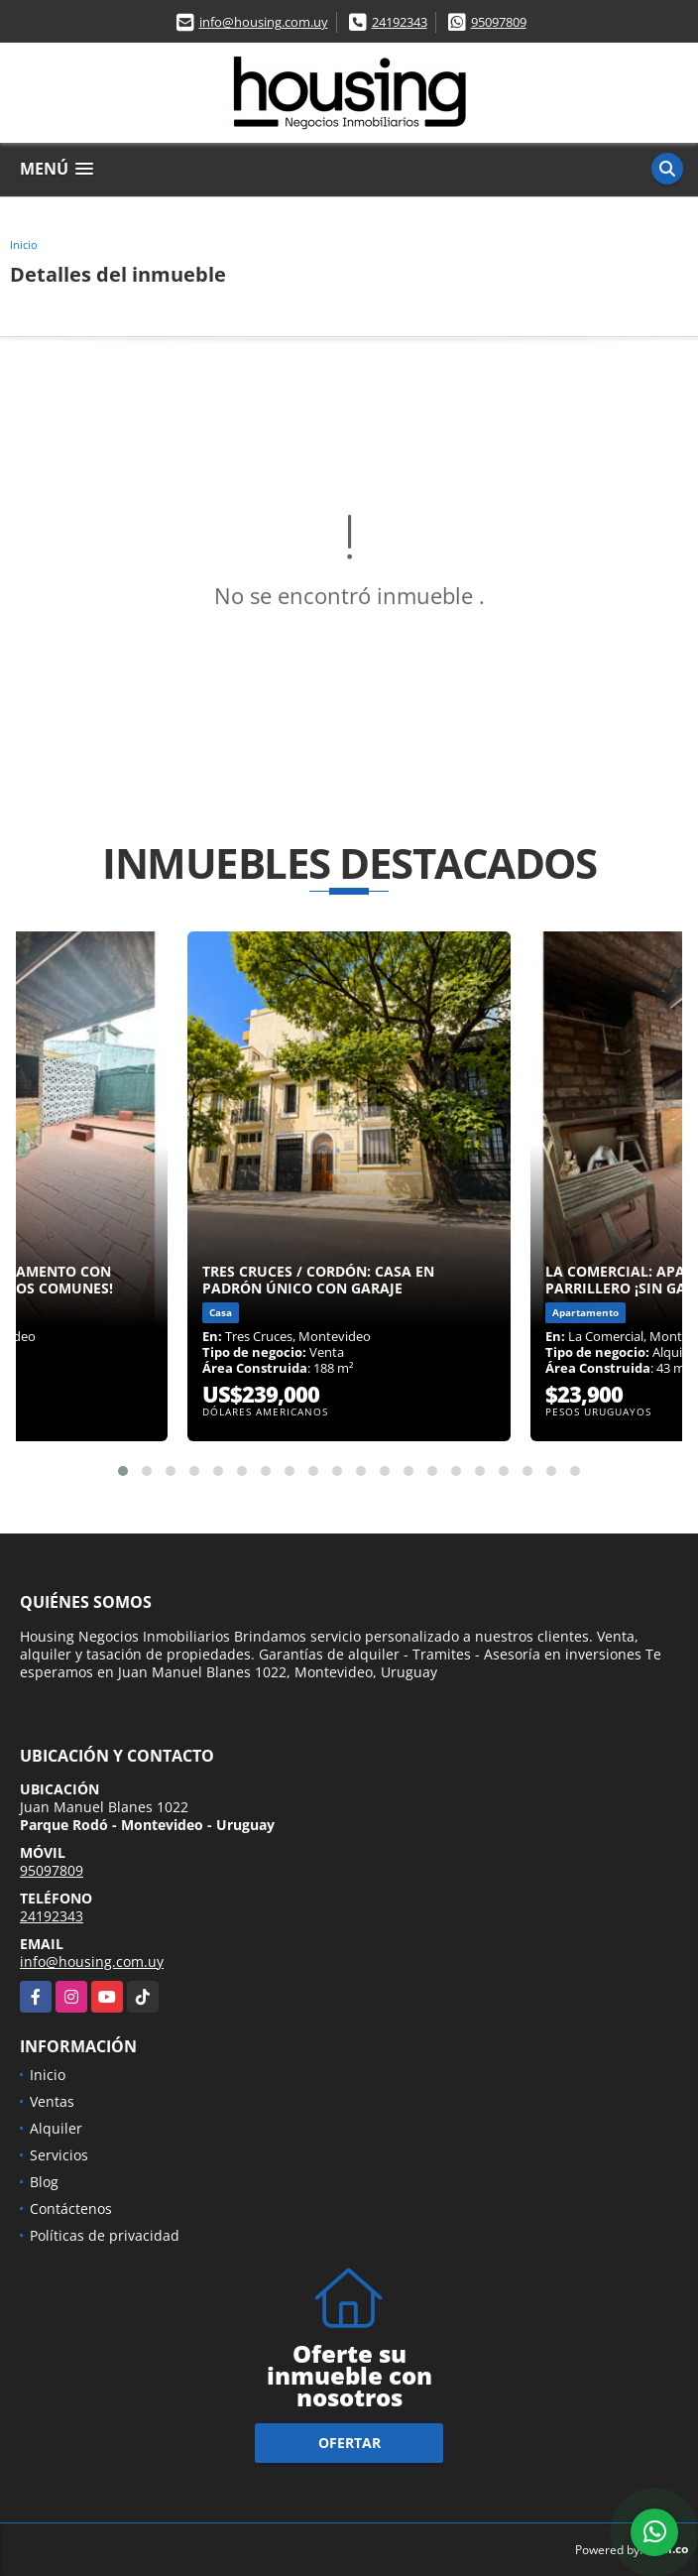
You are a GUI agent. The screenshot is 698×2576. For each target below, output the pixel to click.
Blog (44, 2181)
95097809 (498, 22)
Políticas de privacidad (104, 2235)
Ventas (52, 2101)
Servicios (59, 2155)
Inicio (24, 244)
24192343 (399, 22)
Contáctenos (71, 2208)
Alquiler (56, 2128)
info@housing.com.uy (263, 22)
